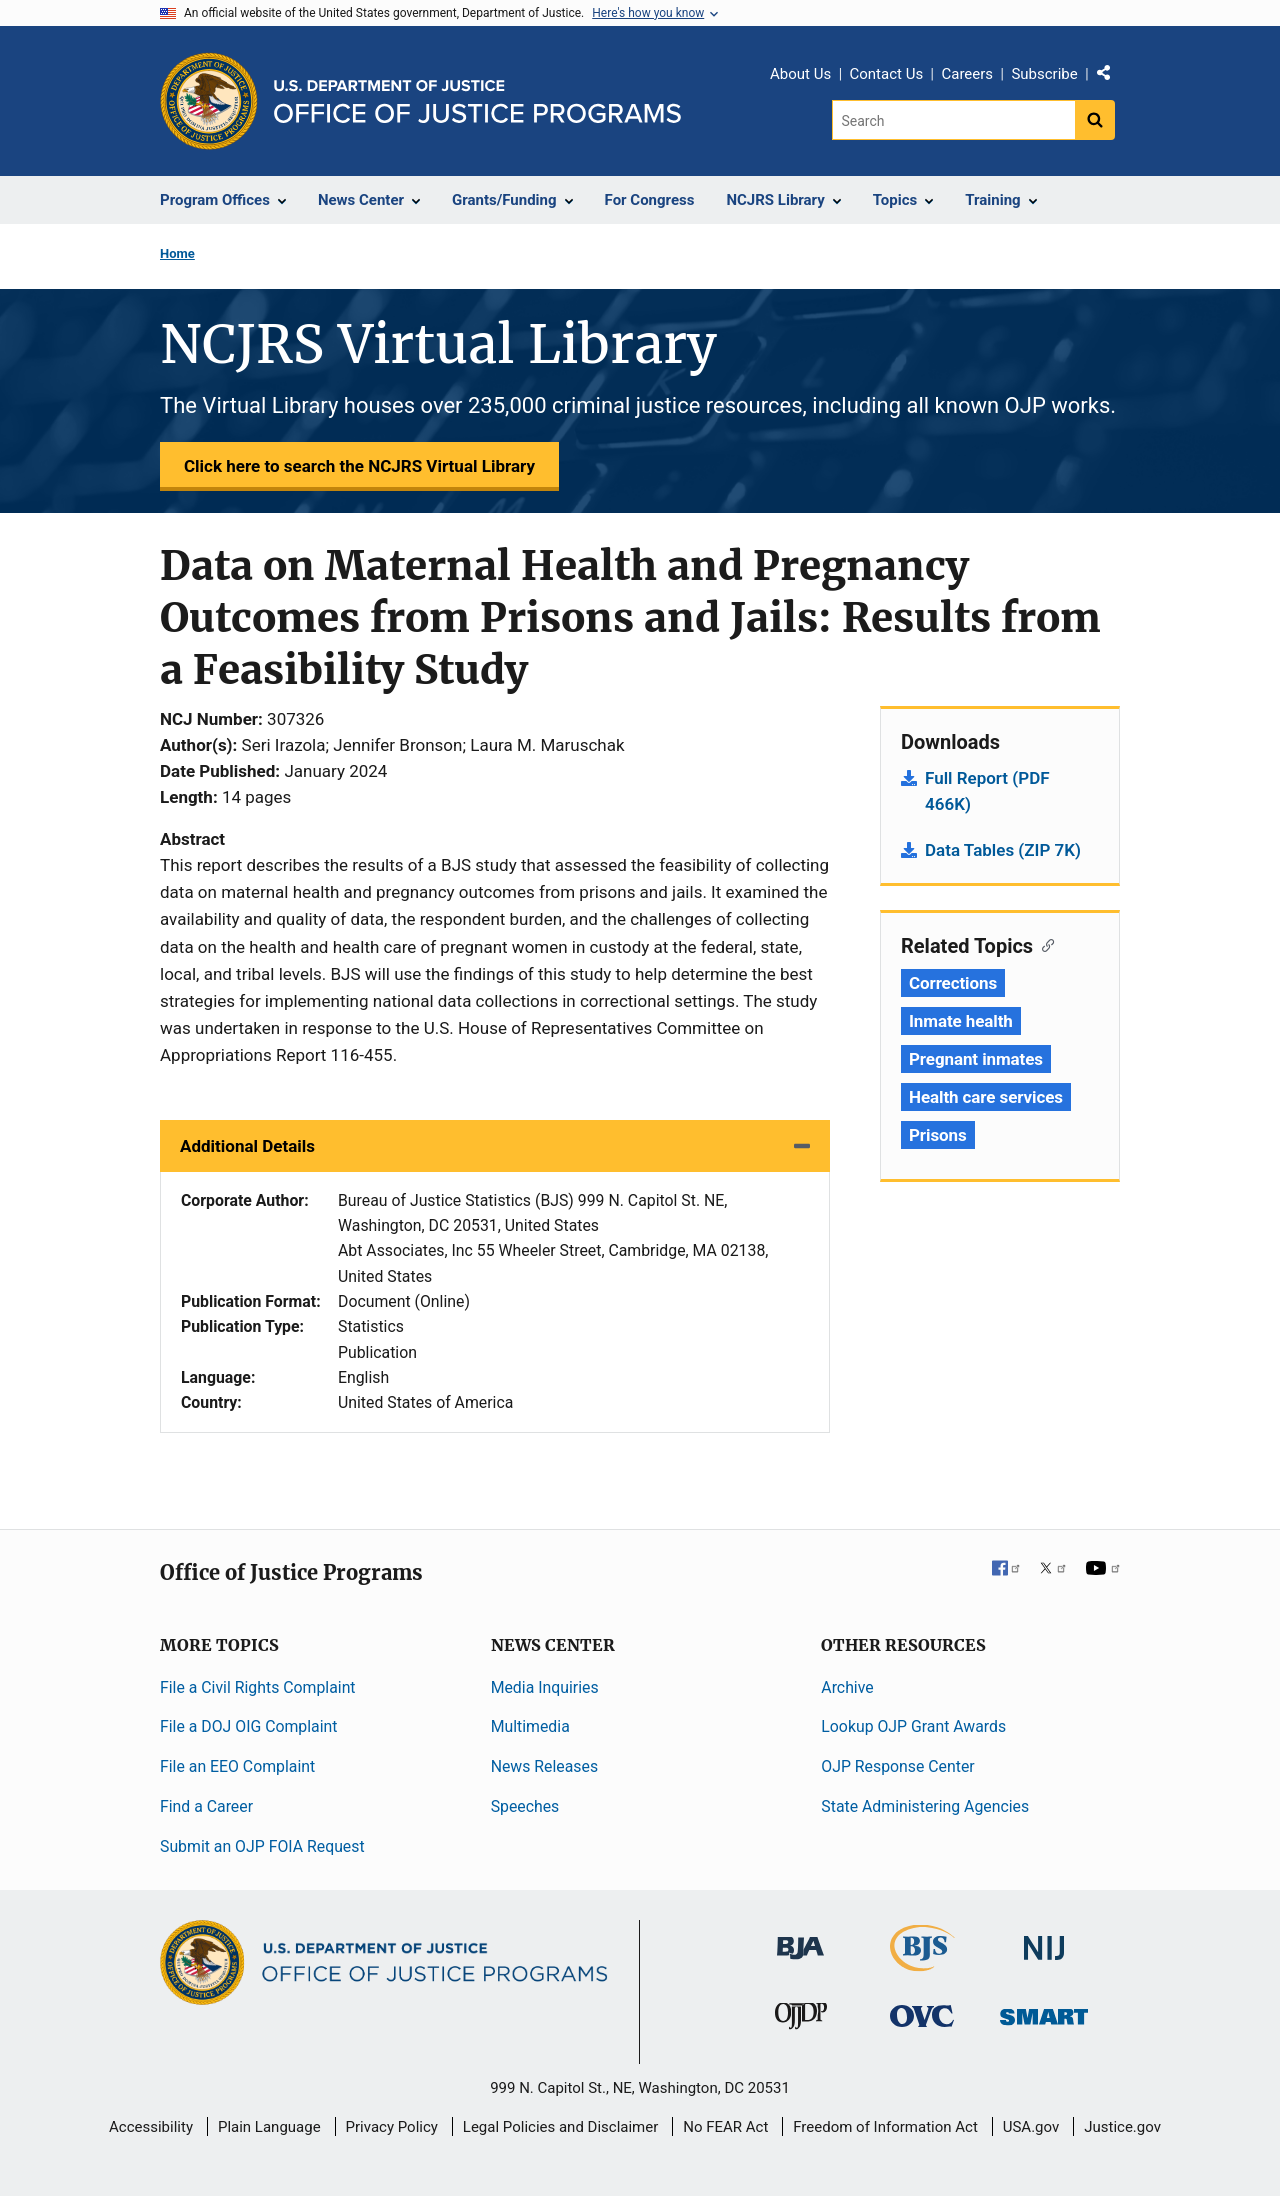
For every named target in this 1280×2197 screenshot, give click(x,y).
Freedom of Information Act (885, 2127)
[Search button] (1095, 120)
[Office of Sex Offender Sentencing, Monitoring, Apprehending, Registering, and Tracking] (1044, 2011)
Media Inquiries (545, 1687)
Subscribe (1044, 74)
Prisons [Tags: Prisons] (938, 1135)
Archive (847, 1687)
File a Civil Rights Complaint (258, 1687)
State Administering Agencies (925, 1806)
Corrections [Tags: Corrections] (953, 983)
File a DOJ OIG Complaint (248, 1726)
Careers (967, 74)
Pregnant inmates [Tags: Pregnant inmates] (976, 1059)
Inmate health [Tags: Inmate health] (961, 1021)
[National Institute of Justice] (1044, 1938)
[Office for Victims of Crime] (922, 2015)
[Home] (477, 101)
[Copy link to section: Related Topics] (1043, 944)
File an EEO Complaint (237, 1766)
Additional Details (247, 1146)
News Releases (544, 1766)
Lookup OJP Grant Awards (913, 1726)
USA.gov (1031, 2127)
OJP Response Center (897, 1766)
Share (1111, 77)
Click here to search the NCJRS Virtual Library (359, 466)
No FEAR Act (725, 2127)
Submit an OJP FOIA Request (262, 1846)
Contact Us (887, 74)
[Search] (953, 120)
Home (177, 253)
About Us (800, 74)
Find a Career (206, 1806)
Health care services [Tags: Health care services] (986, 1097)
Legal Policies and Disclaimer (560, 2127)
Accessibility (151, 2127)
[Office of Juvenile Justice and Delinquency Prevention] (801, 2020)
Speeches (525, 1806)
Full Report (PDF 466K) (987, 791)
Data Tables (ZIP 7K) (1003, 850)
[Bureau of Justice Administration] (800, 1937)
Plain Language (269, 2127)
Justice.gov (1122, 2127)
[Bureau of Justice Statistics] (922, 1961)
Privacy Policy (392, 2127)
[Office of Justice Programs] (209, 101)
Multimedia (530, 1726)
